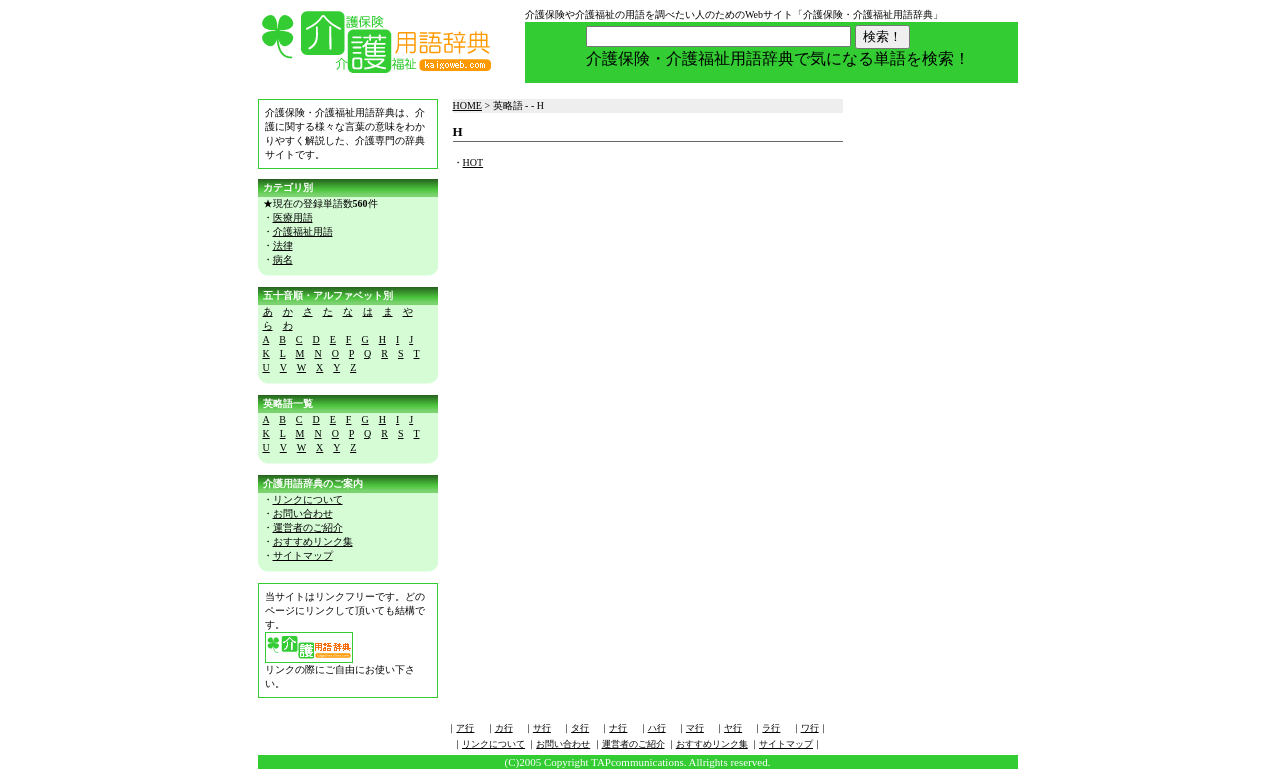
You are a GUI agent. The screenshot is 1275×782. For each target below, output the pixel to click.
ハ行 (657, 728)
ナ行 (618, 728)
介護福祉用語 (303, 231)
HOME (467, 105)
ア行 (465, 728)
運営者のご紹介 (308, 527)
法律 (283, 245)
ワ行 (810, 728)
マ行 (695, 728)
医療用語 (293, 217)
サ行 (542, 728)
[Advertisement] (938, 417)
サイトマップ (303, 555)
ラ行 (771, 728)
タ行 (580, 728)
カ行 (504, 728)
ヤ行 (733, 728)
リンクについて (308, 499)
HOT (473, 162)
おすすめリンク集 (313, 541)
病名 (283, 259)
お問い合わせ (303, 513)
